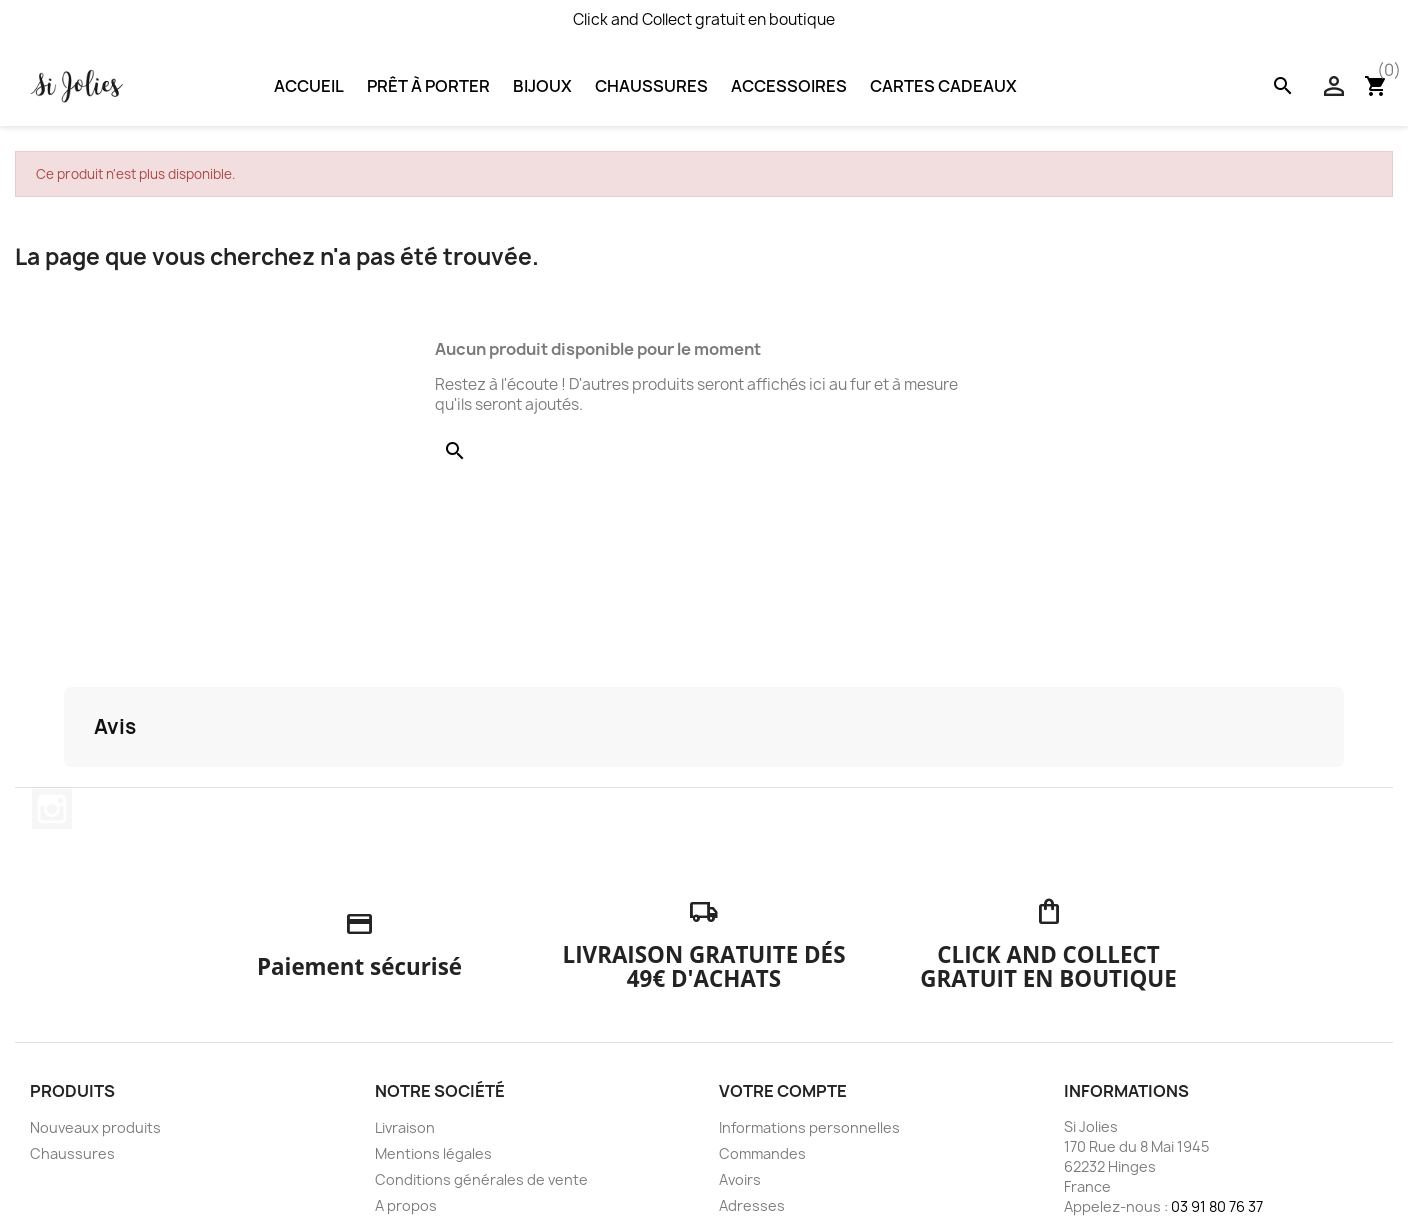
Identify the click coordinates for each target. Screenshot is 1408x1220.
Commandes (762, 1153)
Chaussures (651, 86)
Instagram (52, 809)
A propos (406, 1205)
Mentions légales (433, 1153)
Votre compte (783, 1091)
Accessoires (789, 86)
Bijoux (542, 86)
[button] (64, 787)
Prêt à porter (428, 86)
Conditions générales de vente (481, 1179)
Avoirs (740, 1179)
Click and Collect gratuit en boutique (704, 19)
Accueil (309, 86)
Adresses (752, 1205)
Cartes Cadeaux (943, 86)
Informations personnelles (809, 1127)
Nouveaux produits (95, 1127)
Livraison (405, 1127)
